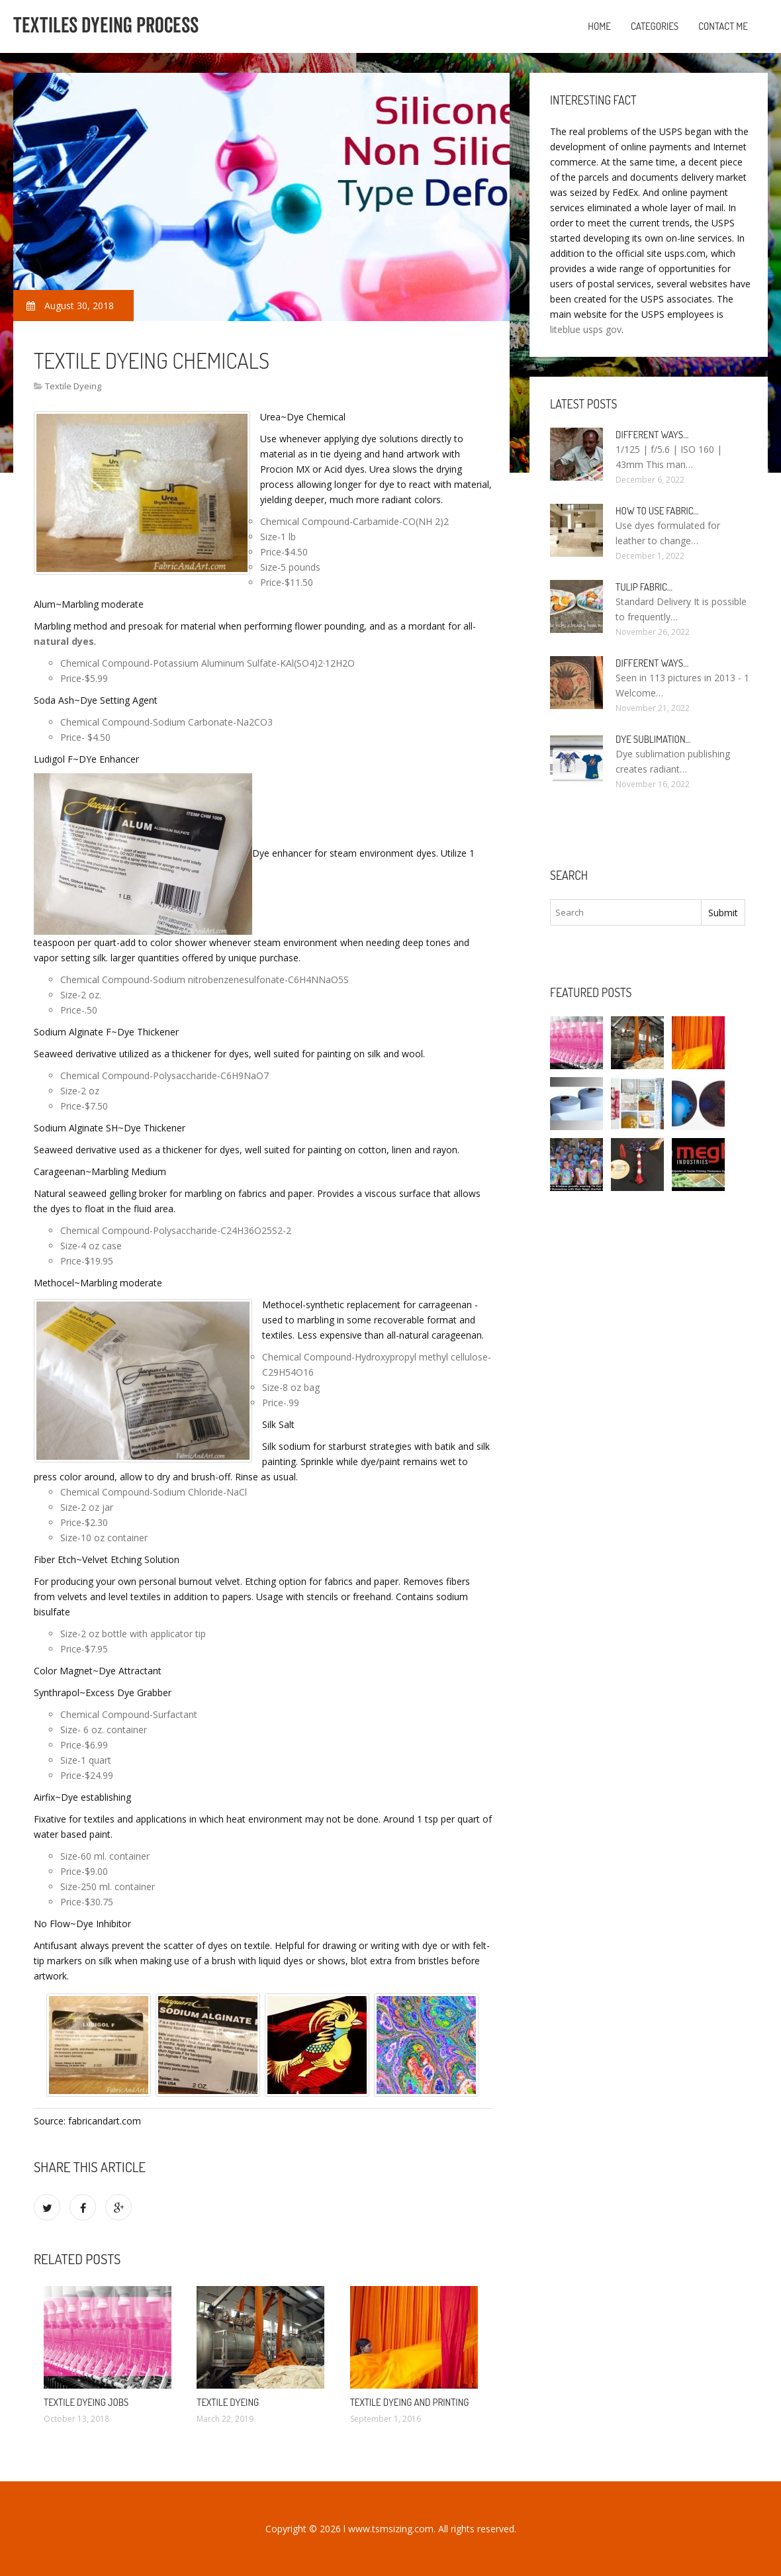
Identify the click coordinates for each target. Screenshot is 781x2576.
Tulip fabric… (644, 587)
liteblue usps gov (585, 329)
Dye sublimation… (653, 739)
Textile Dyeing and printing (409, 2402)
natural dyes (64, 641)
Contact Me (723, 26)
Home (599, 26)
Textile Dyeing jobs (86, 2402)
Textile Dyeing (73, 386)
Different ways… (652, 434)
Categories (654, 26)
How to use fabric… (657, 510)
